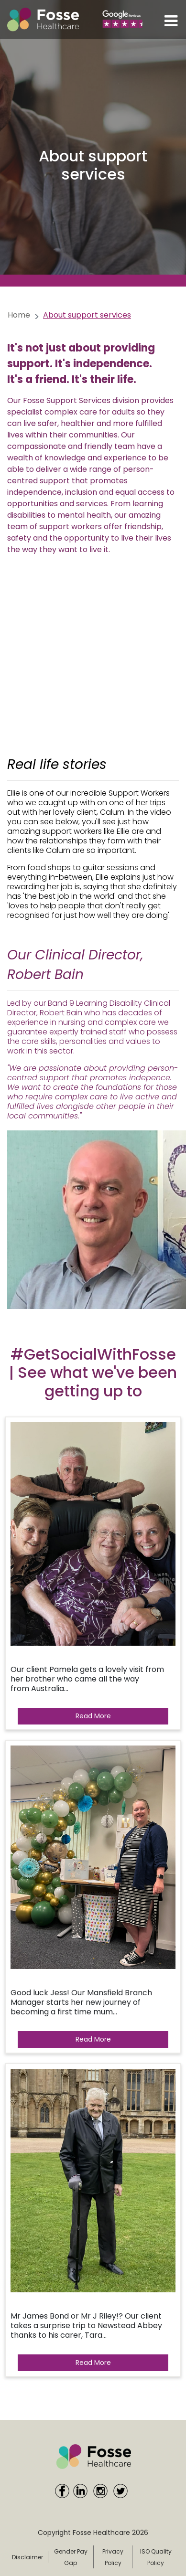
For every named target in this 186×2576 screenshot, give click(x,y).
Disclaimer (27, 2557)
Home (19, 314)
